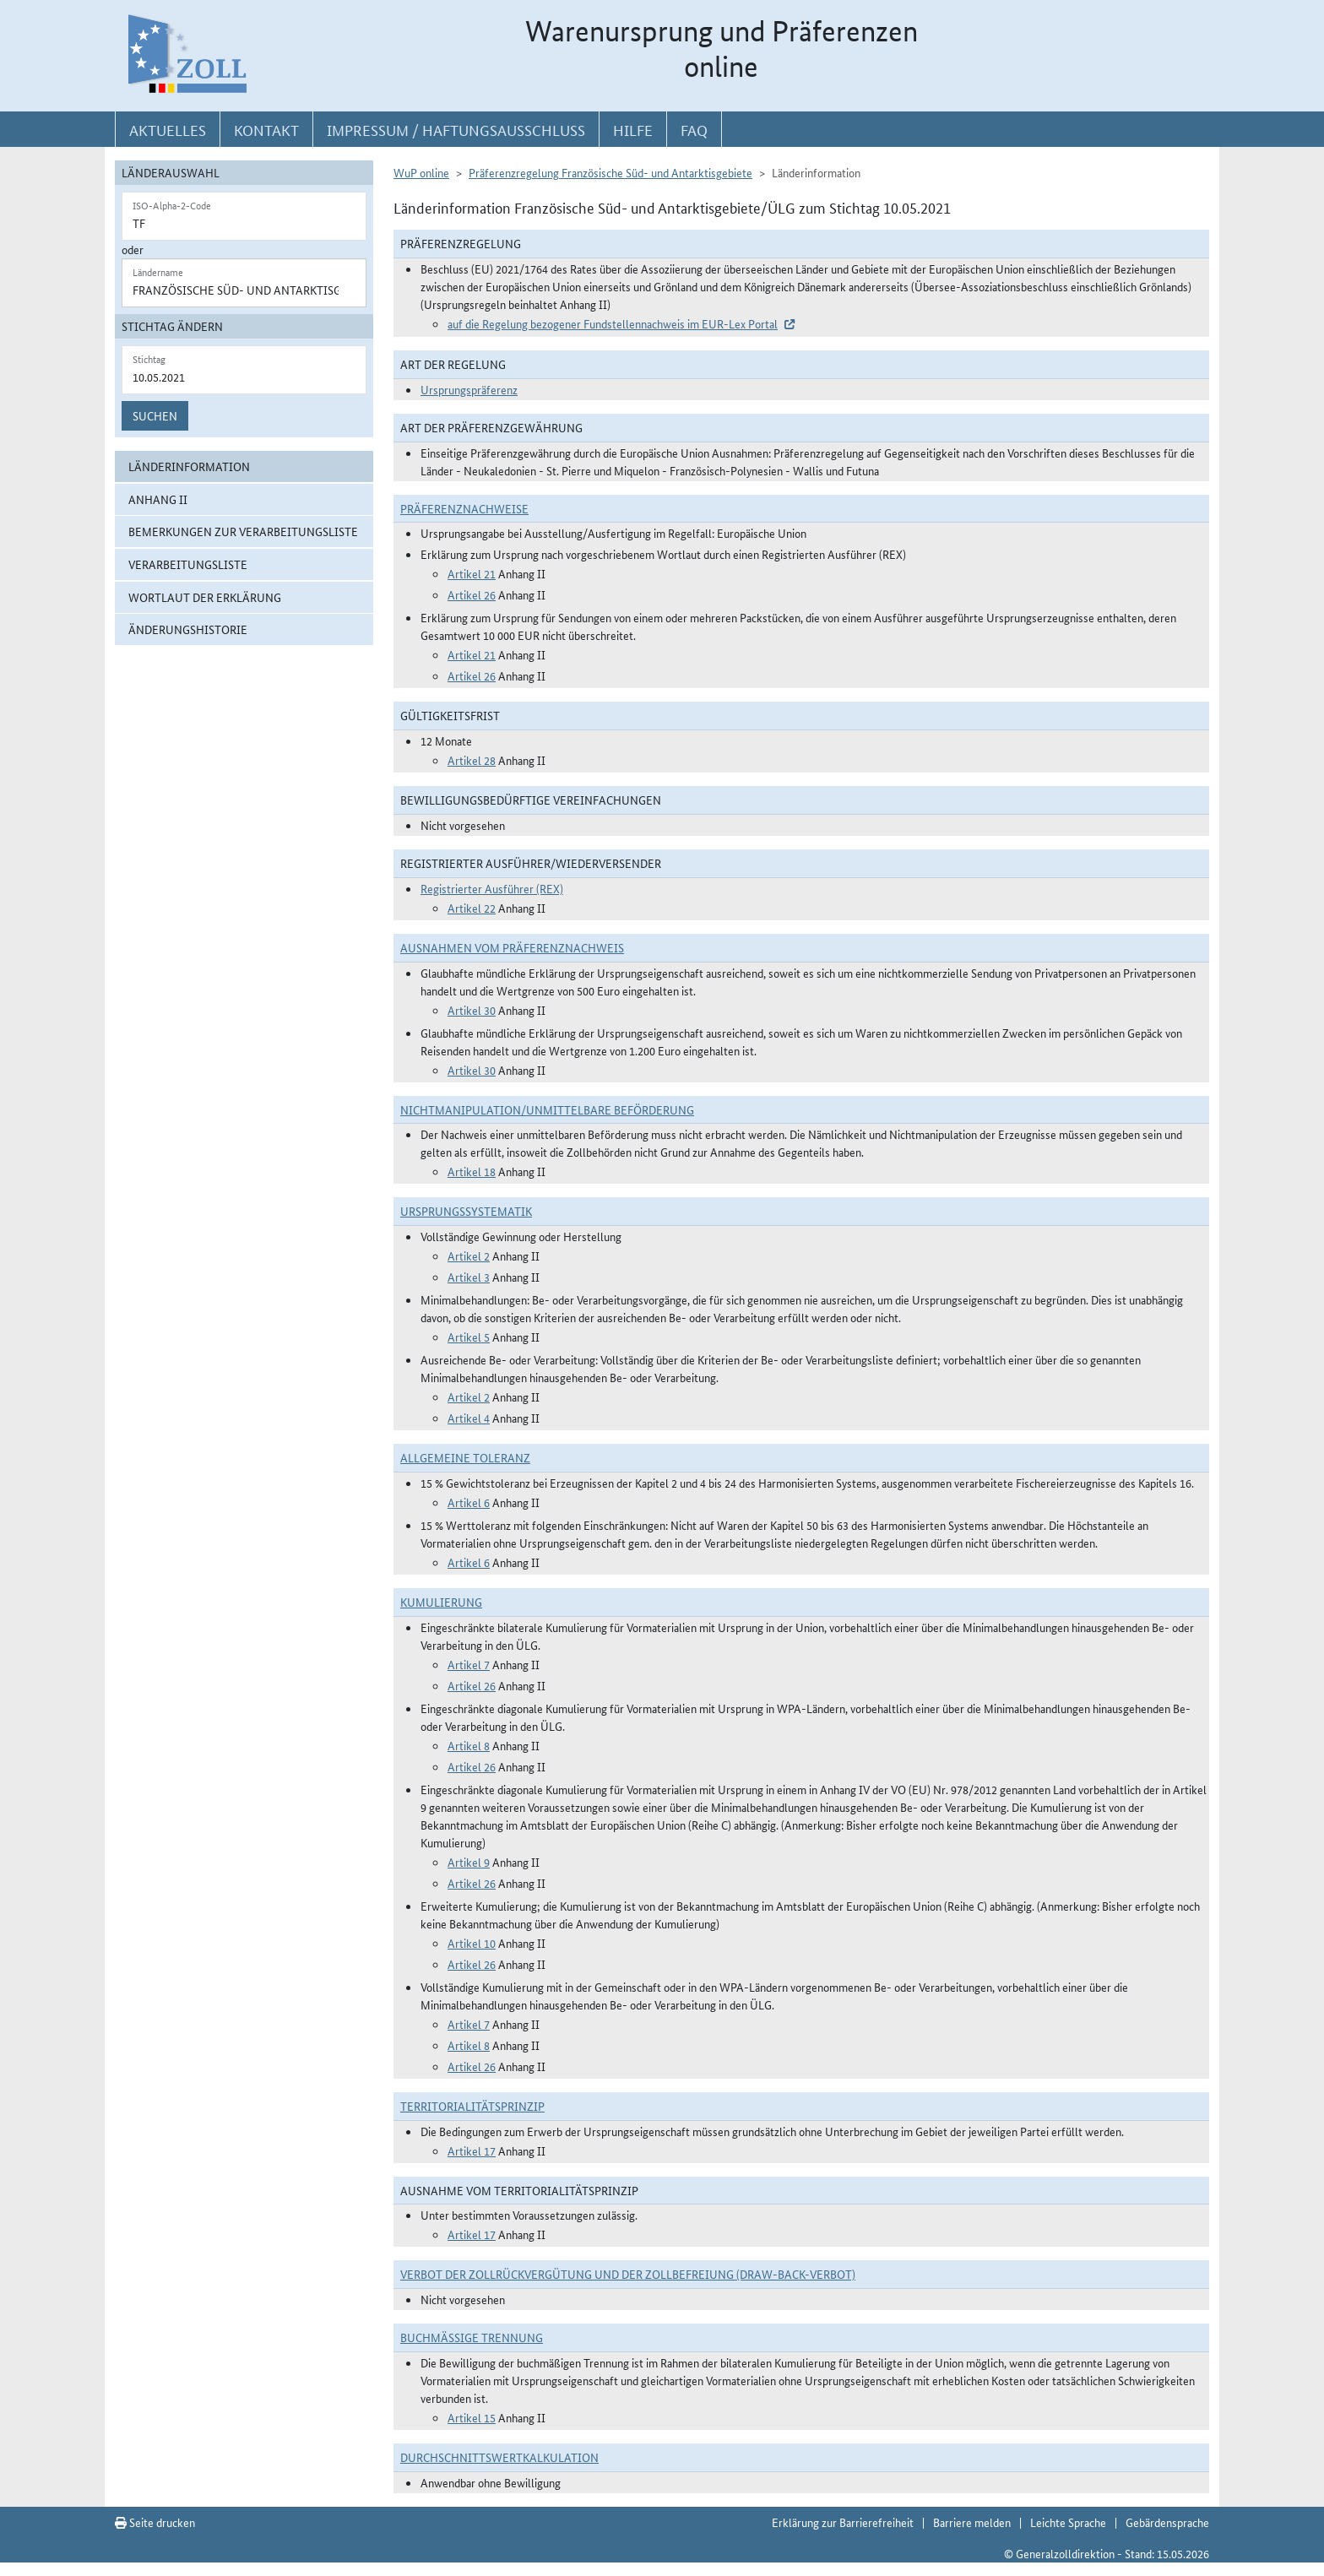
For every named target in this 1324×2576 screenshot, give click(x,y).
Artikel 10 (472, 1942)
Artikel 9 (469, 1861)
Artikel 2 (469, 1255)
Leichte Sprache (1068, 2522)
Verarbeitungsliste (187, 564)
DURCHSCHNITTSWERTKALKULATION (499, 2457)
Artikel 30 (472, 1009)
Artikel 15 (472, 2417)
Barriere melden (972, 2522)
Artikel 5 (469, 1336)
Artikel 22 (472, 907)
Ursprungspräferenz (469, 389)
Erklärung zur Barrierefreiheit (843, 2522)
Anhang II (157, 499)
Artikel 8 (469, 1745)
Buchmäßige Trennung (471, 2337)
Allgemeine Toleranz (465, 1457)
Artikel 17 (472, 2150)
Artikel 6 (469, 1502)
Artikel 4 (469, 1417)
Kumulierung (441, 1601)
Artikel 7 (469, 1664)
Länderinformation (189, 466)
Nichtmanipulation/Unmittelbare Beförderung (547, 1109)
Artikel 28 (472, 759)
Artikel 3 (469, 1276)
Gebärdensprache (1167, 2522)
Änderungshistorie (187, 629)
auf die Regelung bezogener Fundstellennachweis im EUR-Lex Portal (613, 323)
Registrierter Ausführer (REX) (492, 888)
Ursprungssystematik (466, 1210)
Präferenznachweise (464, 508)
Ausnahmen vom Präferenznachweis (512, 947)
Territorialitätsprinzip (472, 2105)
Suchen (155, 415)
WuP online (421, 172)
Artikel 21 (472, 573)
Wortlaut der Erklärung (204, 596)
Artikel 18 (472, 1171)
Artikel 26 (472, 594)
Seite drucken (155, 2522)
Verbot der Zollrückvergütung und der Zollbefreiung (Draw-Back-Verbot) (627, 2273)
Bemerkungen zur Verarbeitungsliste (243, 531)
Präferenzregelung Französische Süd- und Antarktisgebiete (610, 172)
